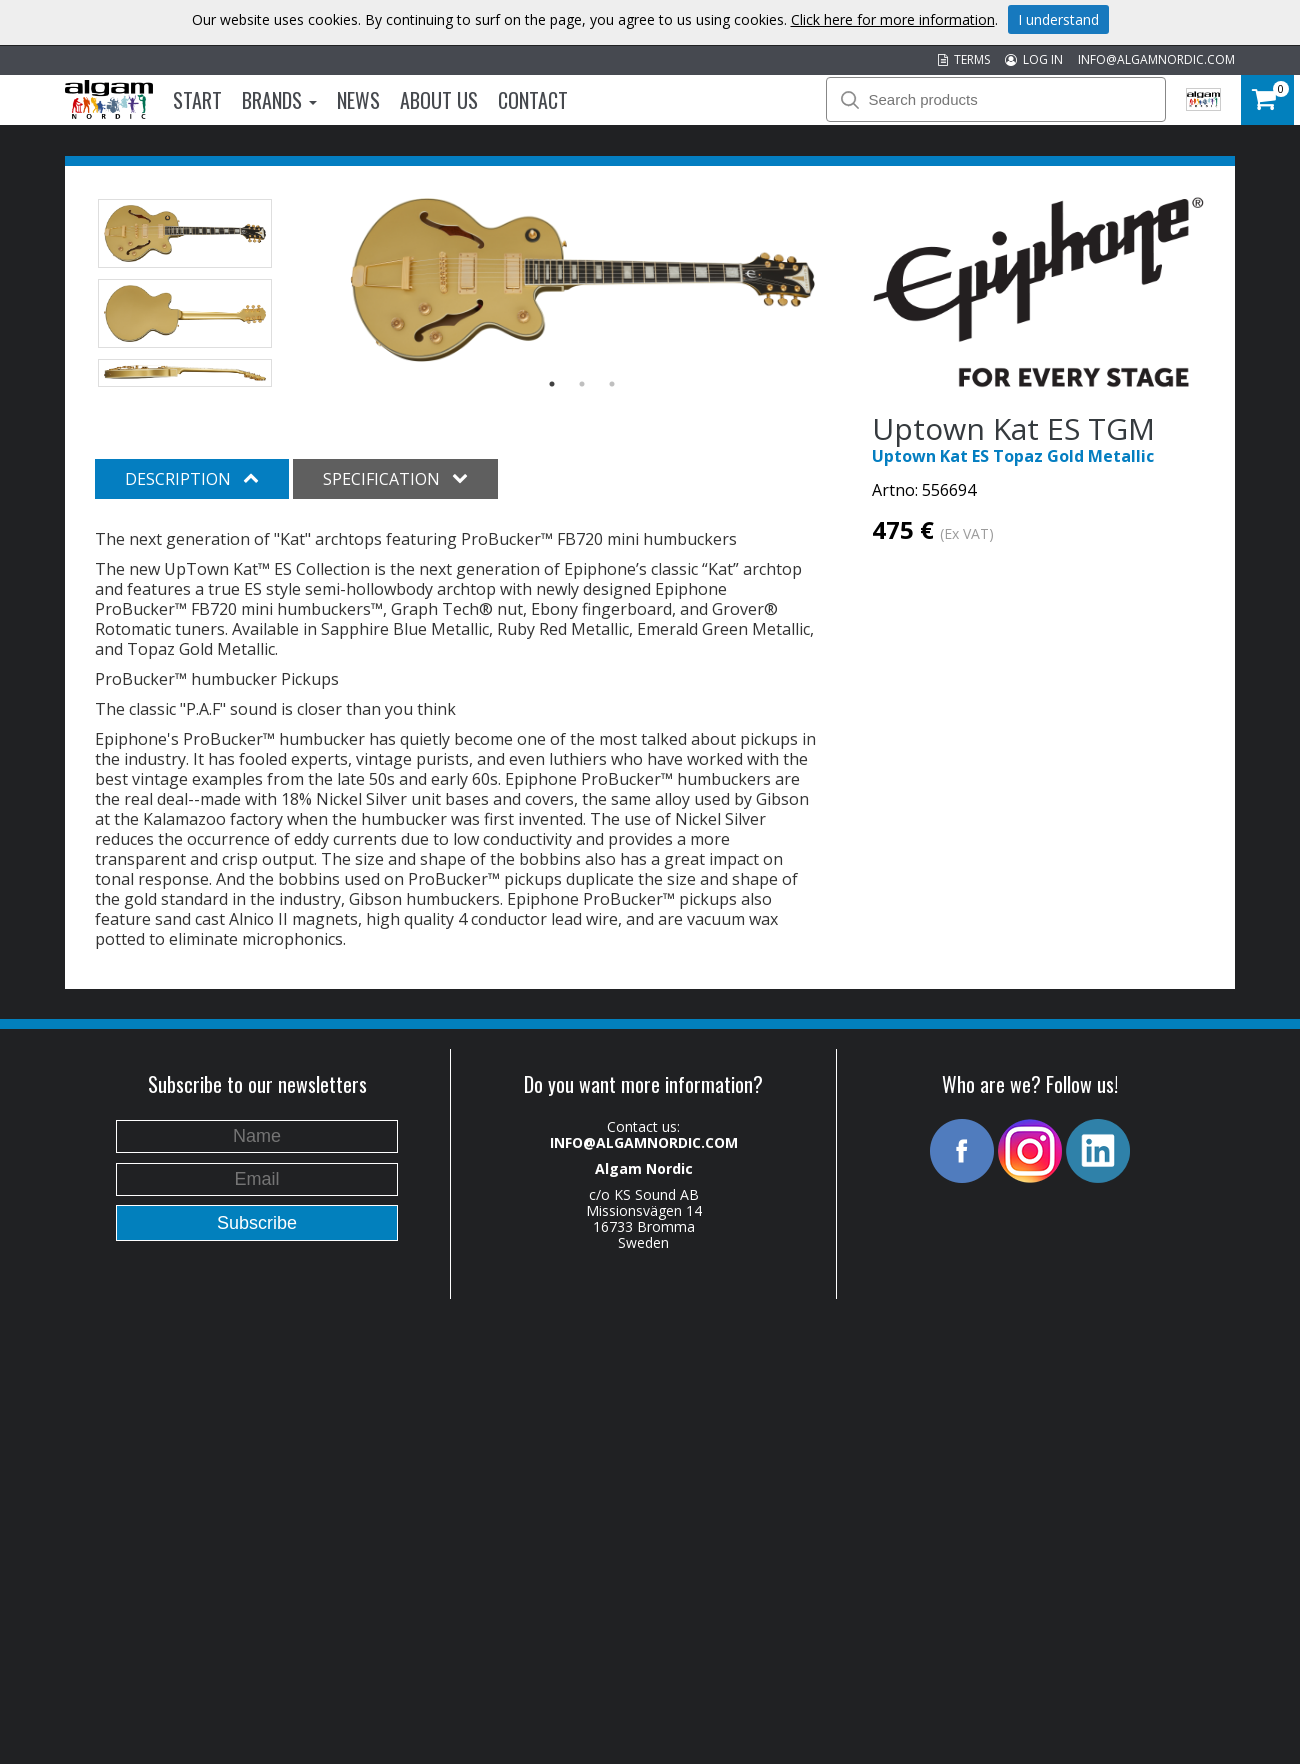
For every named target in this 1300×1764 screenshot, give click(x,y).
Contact (533, 100)
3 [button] (612, 384)
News (358, 100)
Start (197, 100)
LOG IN (1034, 59)
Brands (279, 100)
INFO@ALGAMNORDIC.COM (1156, 59)
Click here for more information (893, 19)
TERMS (964, 59)
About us (439, 100)
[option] (582, 280)
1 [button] (552, 384)
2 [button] (582, 384)
